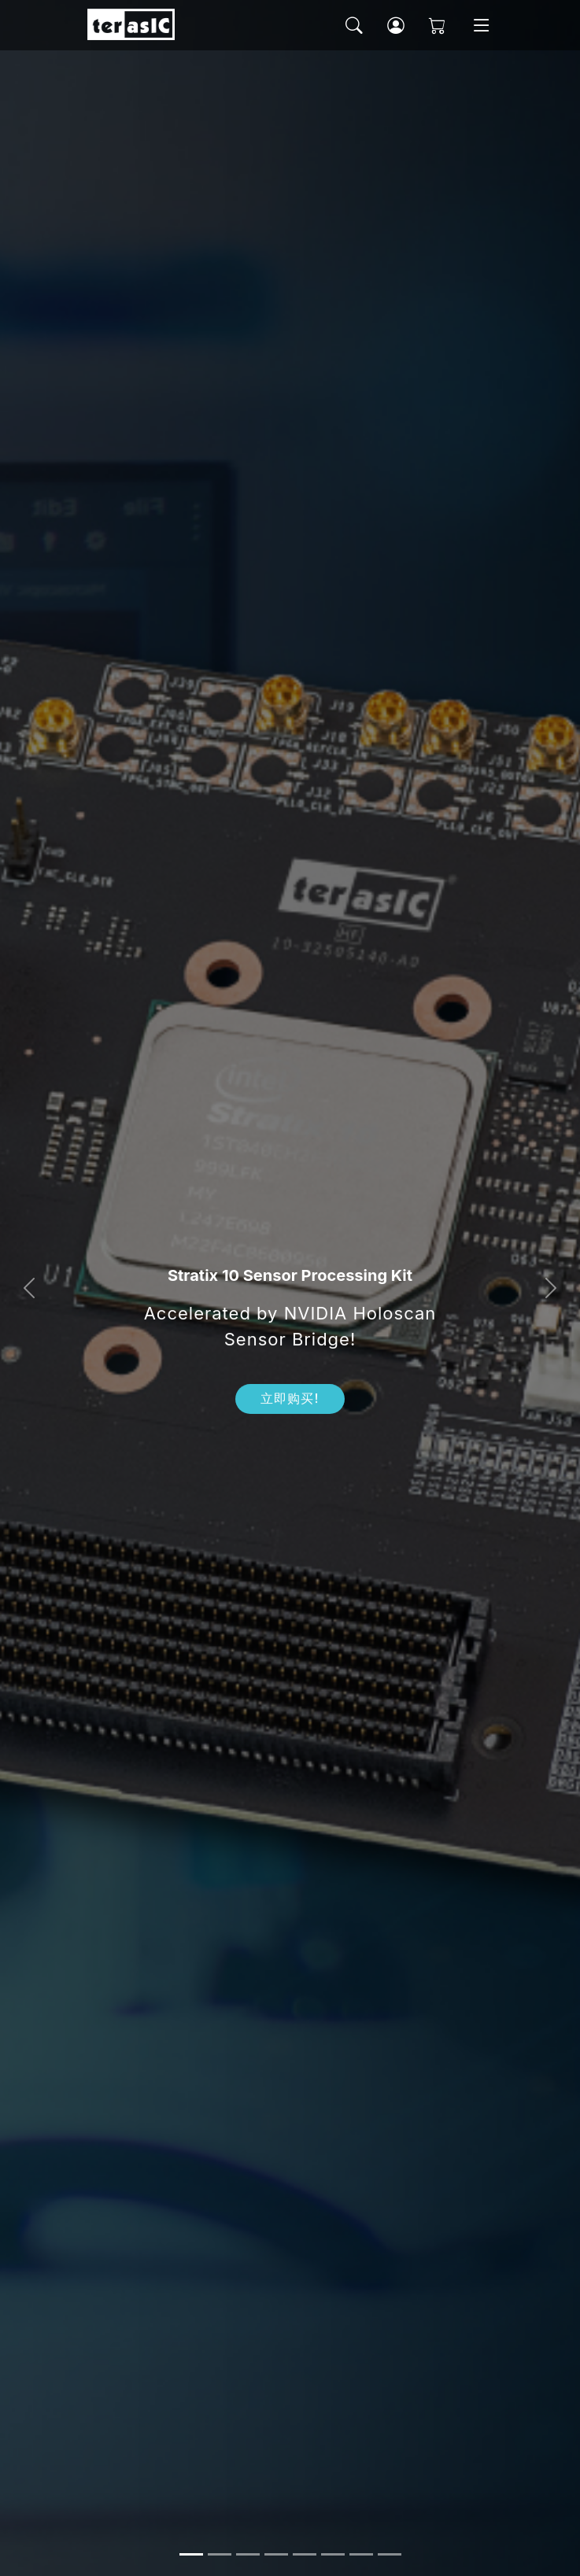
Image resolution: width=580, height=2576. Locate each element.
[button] (29, 1288)
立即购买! (289, 1398)
